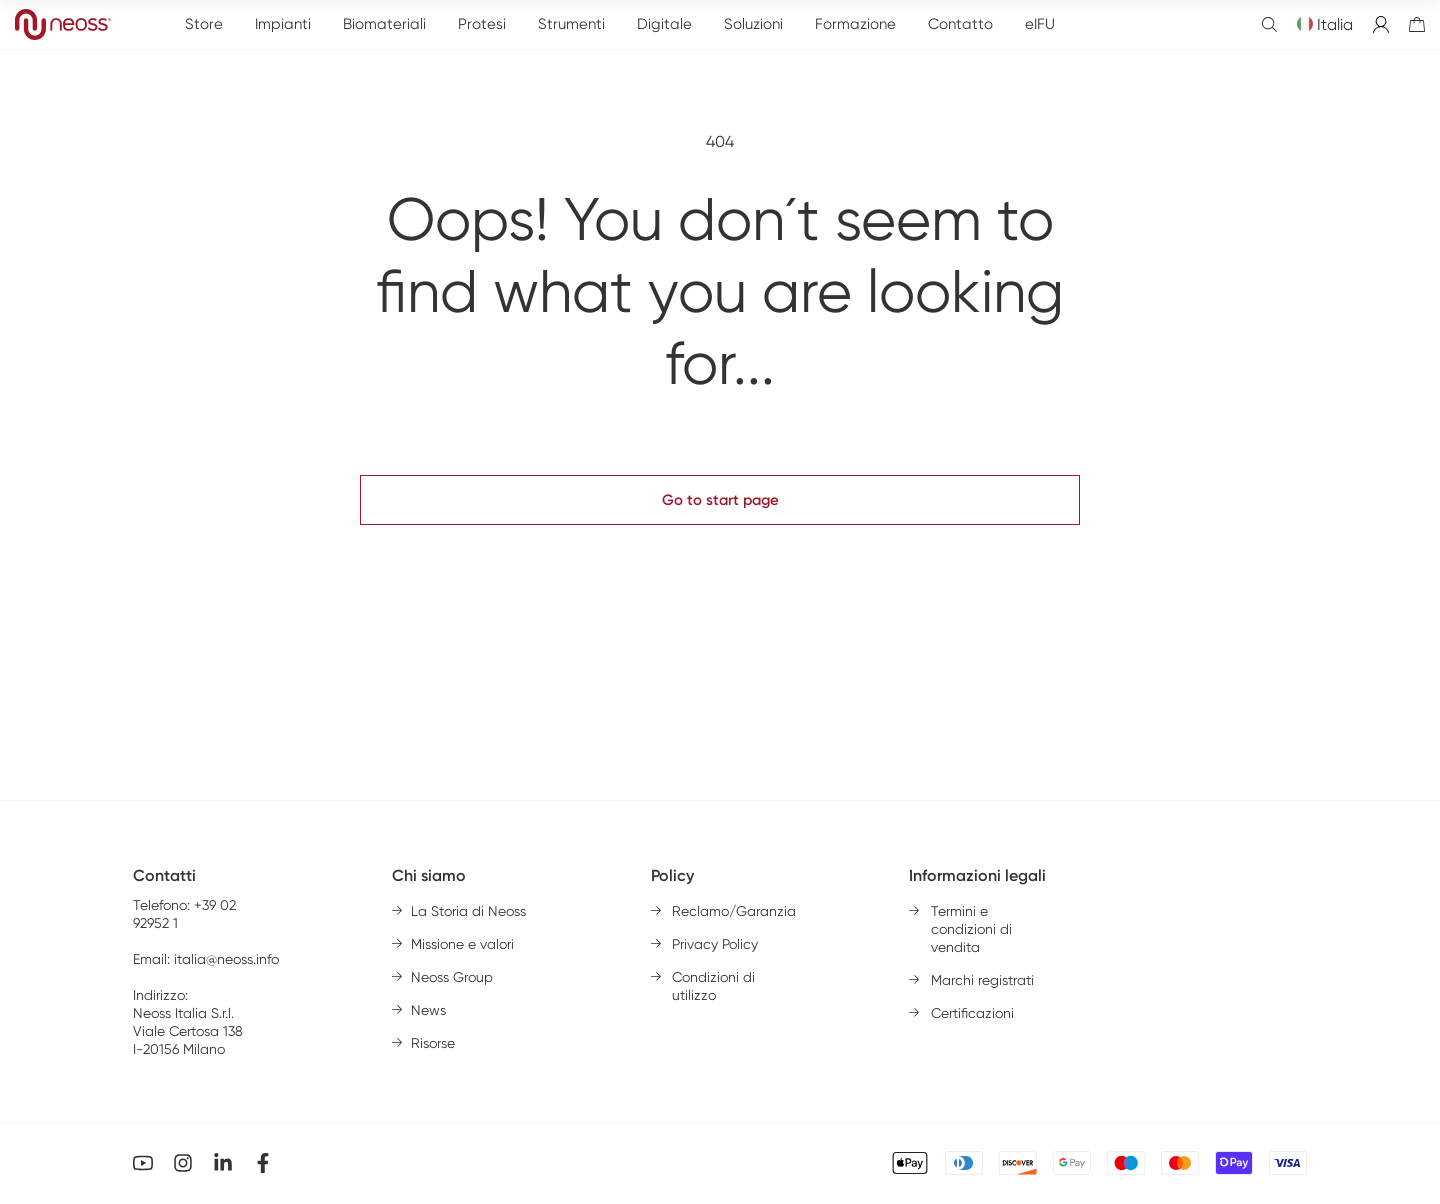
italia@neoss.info (226, 959)
